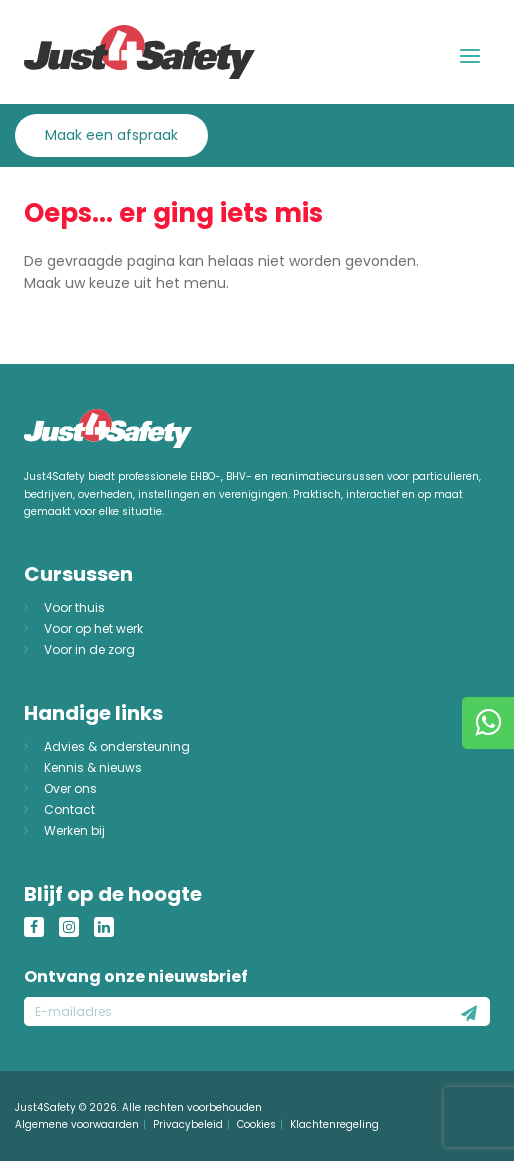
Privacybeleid (188, 1124)
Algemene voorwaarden (77, 1124)
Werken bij (74, 830)
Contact (69, 809)
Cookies (256, 1124)
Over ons (70, 788)
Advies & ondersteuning (117, 746)
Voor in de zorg (89, 649)
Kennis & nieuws (93, 767)
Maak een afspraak (111, 135)
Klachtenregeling (334, 1124)
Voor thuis (74, 607)
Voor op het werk (93, 628)
